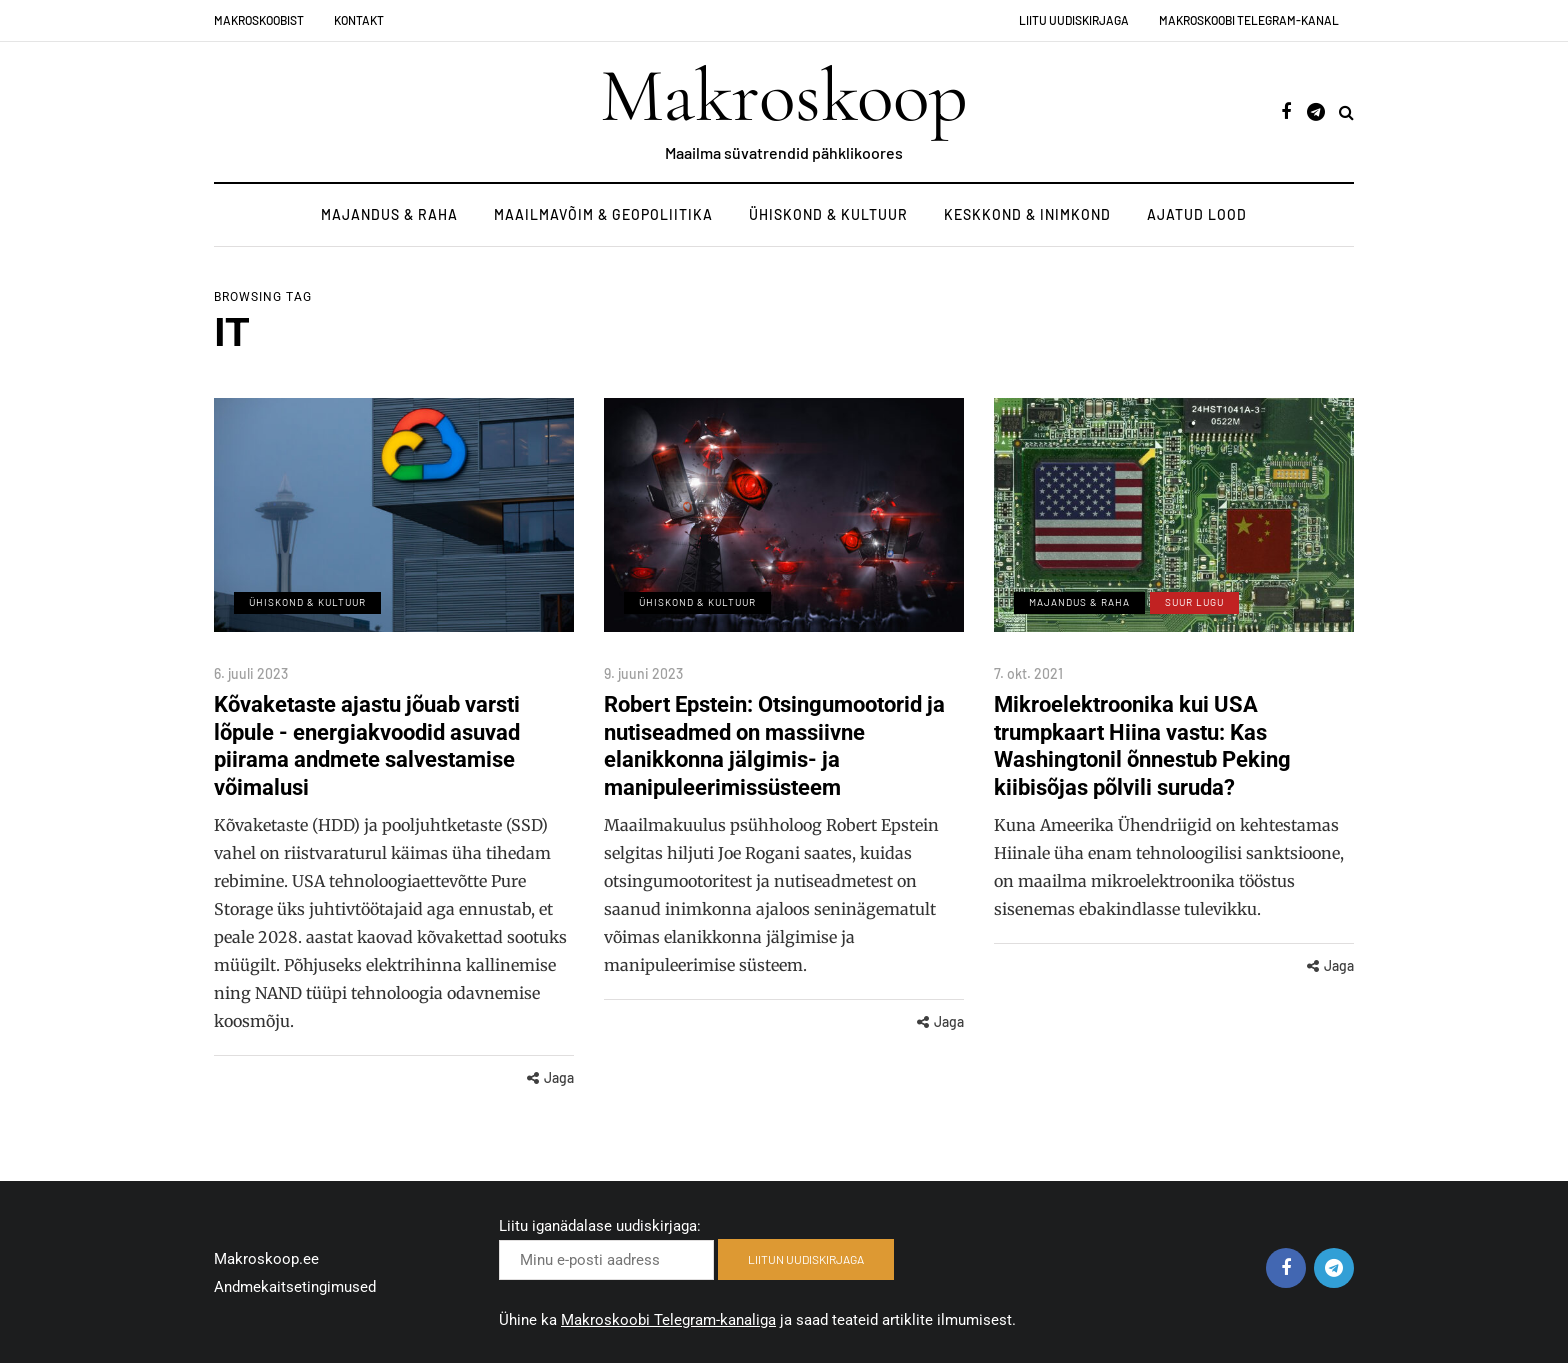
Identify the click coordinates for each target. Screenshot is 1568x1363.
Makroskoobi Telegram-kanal (1249, 20)
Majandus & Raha (389, 214)
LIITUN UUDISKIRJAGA (806, 1259)
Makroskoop (784, 96)
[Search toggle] (1346, 112)
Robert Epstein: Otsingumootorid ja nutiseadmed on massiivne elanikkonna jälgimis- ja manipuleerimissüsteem (774, 746)
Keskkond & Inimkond (1027, 214)
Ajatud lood (1197, 214)
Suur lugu (1194, 602)
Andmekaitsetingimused (295, 1287)
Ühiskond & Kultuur (828, 214)
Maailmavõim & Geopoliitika (603, 214)
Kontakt (359, 20)
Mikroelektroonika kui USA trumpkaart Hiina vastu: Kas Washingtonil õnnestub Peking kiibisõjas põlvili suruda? (1142, 746)
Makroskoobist (259, 20)
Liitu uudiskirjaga (1074, 20)
